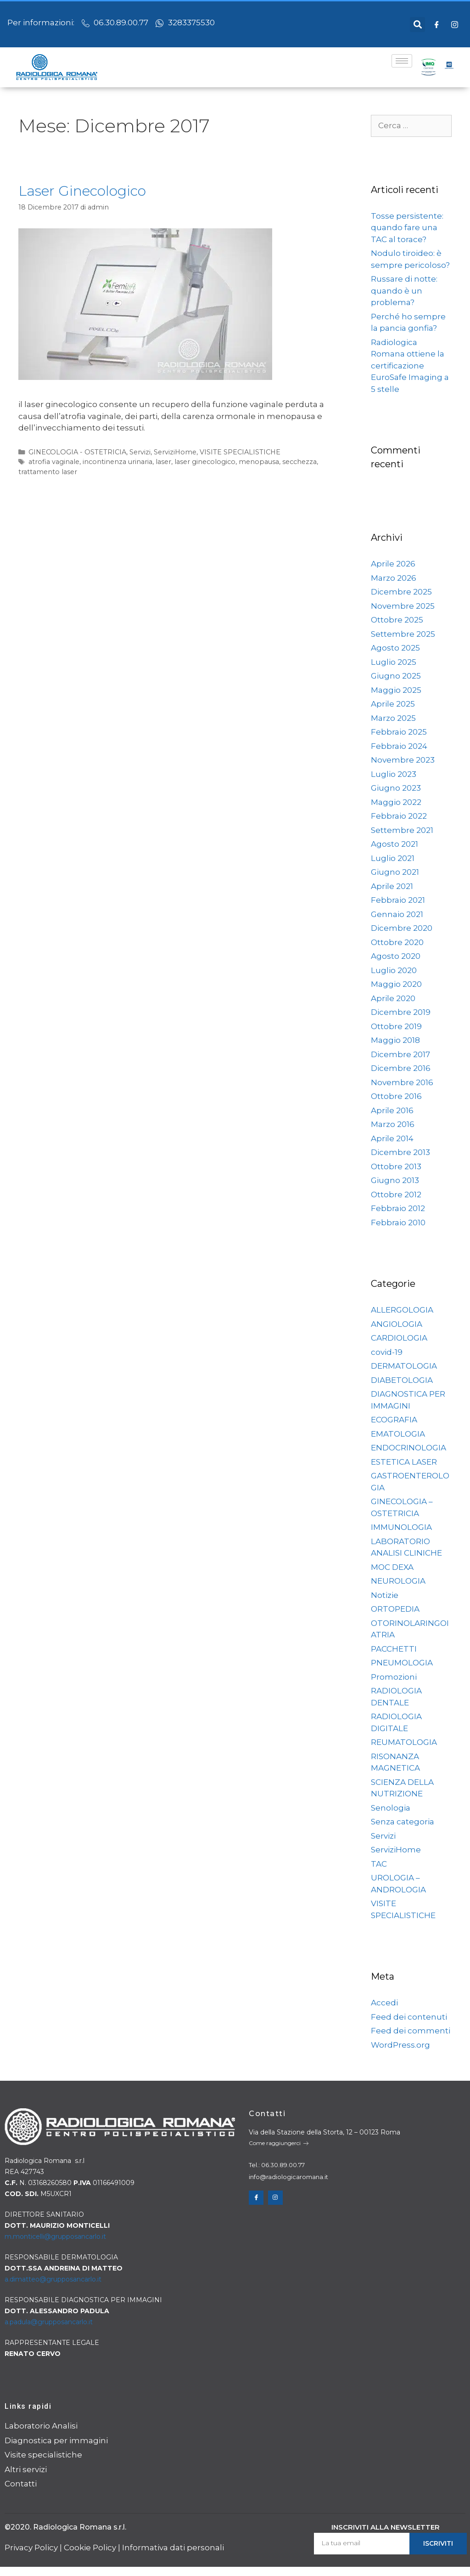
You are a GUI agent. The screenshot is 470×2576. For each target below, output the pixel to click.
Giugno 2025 (396, 675)
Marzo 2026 (393, 578)
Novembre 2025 (403, 606)
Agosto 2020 (395, 956)
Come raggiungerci (278, 2143)
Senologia (390, 1807)
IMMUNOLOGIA (401, 1527)
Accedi (384, 2002)
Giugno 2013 (395, 1180)
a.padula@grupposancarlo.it (49, 2322)
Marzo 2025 (393, 718)
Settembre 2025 (403, 634)
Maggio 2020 (396, 984)
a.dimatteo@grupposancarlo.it (53, 2279)
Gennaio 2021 (397, 914)
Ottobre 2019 (396, 1026)
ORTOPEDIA (395, 1609)
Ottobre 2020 (397, 942)
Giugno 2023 (396, 788)
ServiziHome (175, 452)
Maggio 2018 (395, 1040)
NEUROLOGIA (398, 1580)
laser (163, 462)
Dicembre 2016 (401, 1068)
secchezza (299, 462)
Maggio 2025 (396, 690)
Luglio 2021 (392, 858)
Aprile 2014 (392, 1138)
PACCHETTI (394, 1648)
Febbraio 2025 (399, 731)
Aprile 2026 (393, 563)
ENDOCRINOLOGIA (408, 1447)
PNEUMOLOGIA (402, 1662)
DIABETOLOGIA (402, 1380)
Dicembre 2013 (400, 1152)
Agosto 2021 (394, 844)
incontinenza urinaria (117, 462)
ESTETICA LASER (404, 1461)
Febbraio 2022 (399, 816)
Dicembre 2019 (401, 1012)
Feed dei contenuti (409, 2016)
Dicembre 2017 (400, 1054)
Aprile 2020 (393, 998)
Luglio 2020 (394, 970)
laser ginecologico (204, 462)
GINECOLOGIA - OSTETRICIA (77, 452)
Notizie (384, 1595)
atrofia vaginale (53, 462)
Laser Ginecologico (82, 190)
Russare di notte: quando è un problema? (404, 290)
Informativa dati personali (173, 2547)
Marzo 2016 (392, 1124)
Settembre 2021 (402, 830)
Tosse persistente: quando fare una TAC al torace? (407, 227)
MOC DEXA (392, 1567)
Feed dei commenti (410, 2030)
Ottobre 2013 (396, 1166)
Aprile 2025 (393, 703)
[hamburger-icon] (402, 61)
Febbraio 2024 (399, 746)
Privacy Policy (31, 2547)
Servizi (140, 452)
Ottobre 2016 (396, 1096)
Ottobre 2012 (396, 1194)
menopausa (259, 462)
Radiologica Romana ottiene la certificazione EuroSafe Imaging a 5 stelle (410, 366)
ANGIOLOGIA (396, 1324)
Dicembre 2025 (401, 591)
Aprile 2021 (392, 886)
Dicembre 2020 (401, 928)
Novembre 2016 (402, 1082)
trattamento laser (47, 472)
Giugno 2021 (395, 872)
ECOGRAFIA (394, 1419)
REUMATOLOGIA (404, 1742)
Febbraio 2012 (398, 1208)
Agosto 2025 (395, 647)
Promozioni (394, 1676)
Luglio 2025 (393, 662)
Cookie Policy (90, 2547)
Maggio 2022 (396, 802)
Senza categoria (402, 1821)
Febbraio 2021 (398, 900)
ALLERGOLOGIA (402, 1309)
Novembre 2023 (403, 759)
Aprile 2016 (392, 1110)
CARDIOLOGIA (399, 1337)
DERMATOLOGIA (404, 1365)
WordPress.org (400, 2044)
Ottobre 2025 (397, 619)
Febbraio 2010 (398, 1222)
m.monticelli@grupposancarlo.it (55, 2236)
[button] (417, 24)
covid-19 (387, 1352)
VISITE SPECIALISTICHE (240, 452)
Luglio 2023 (393, 774)
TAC (379, 1863)
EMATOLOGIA (398, 1433)
